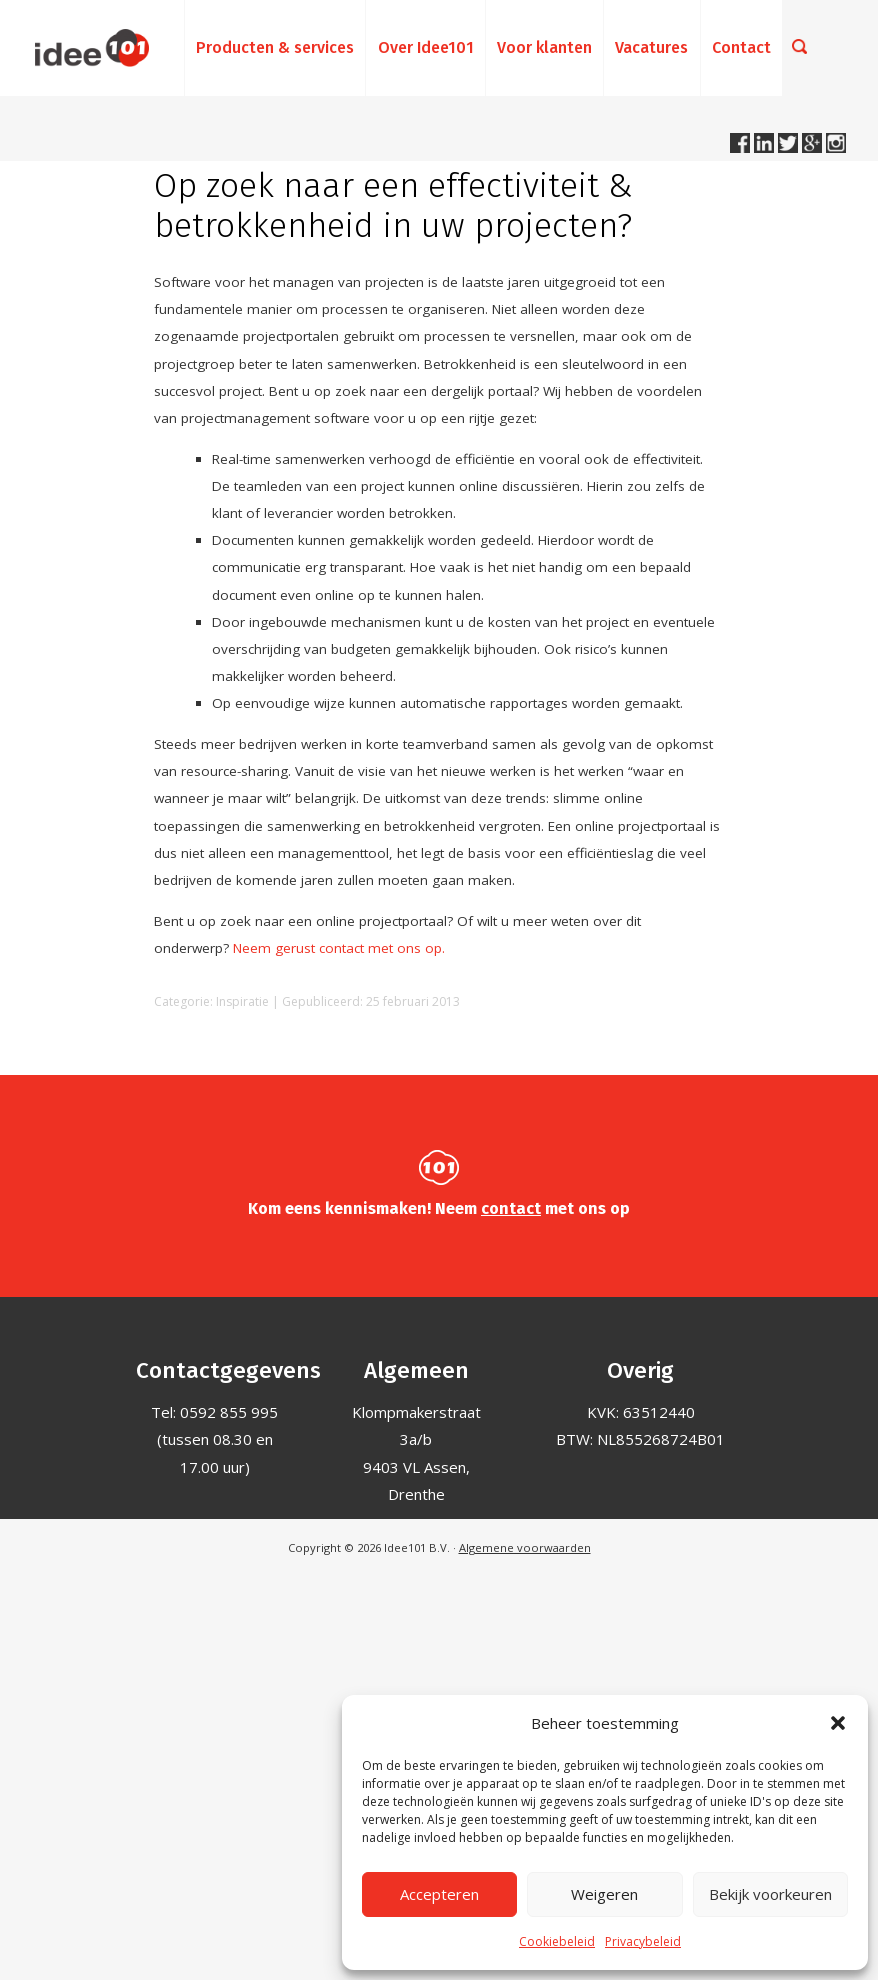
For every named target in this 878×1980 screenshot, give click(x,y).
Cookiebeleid (557, 1941)
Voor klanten (544, 47)
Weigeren (604, 1894)
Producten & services (275, 47)
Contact (741, 47)
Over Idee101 (426, 47)
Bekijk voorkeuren (770, 1894)
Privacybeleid (643, 1941)
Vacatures (651, 47)
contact (511, 1208)
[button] (838, 1723)
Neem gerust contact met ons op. (339, 948)
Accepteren (439, 1894)
